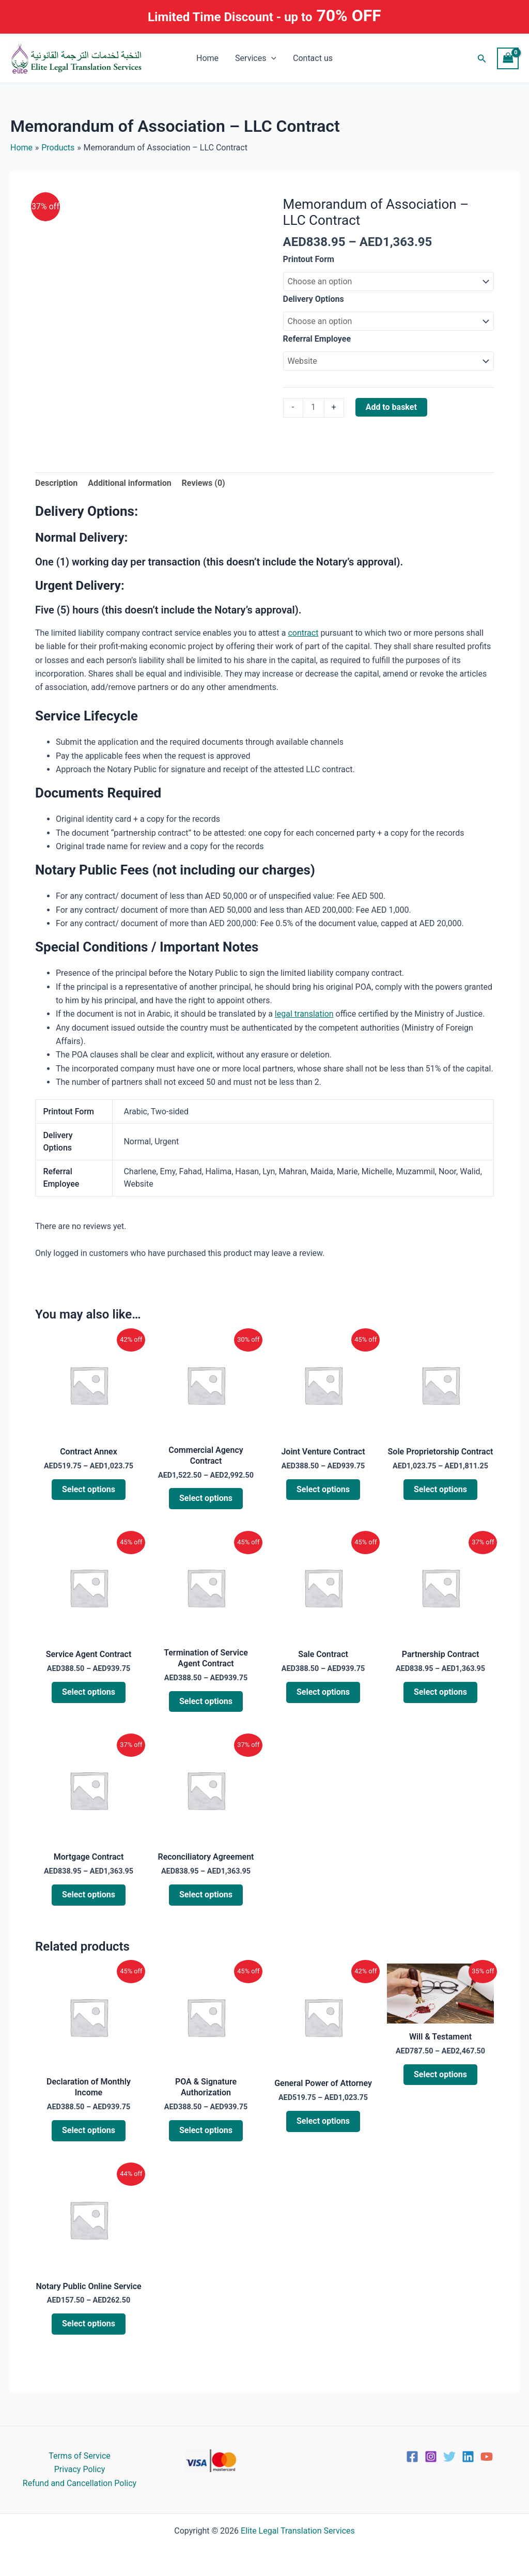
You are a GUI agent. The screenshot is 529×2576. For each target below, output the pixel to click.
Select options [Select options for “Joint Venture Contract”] (323, 1489)
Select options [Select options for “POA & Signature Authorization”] (205, 2130)
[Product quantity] (313, 408)
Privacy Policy (79, 2469)
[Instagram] (431, 2456)
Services (255, 58)
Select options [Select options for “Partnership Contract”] (440, 1692)
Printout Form (308, 259)
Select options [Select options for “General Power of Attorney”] (323, 2121)
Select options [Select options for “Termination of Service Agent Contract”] (205, 1701)
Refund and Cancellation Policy (79, 2483)
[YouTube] (486, 2456)
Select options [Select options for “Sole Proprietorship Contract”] (440, 1489)
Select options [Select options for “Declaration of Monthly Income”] (88, 2130)
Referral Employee (317, 339)
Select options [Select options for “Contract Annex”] (88, 1489)
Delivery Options (313, 299)
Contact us (313, 58)
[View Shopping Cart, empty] (508, 58)
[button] (271, 58)
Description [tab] (56, 483)
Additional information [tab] (129, 483)
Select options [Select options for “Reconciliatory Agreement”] (205, 1894)
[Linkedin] (468, 2456)
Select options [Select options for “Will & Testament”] (440, 2074)
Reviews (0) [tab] (203, 483)
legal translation (304, 1014)
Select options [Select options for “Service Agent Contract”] (88, 1692)
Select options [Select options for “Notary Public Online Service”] (88, 2323)
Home (207, 58)
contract (303, 633)
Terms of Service (80, 2456)
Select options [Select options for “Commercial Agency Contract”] (205, 1499)
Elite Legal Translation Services (298, 2531)
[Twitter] (449, 2456)
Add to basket (391, 407)
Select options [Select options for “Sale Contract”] (323, 1692)
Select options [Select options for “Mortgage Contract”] (88, 1894)
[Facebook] (412, 2456)
